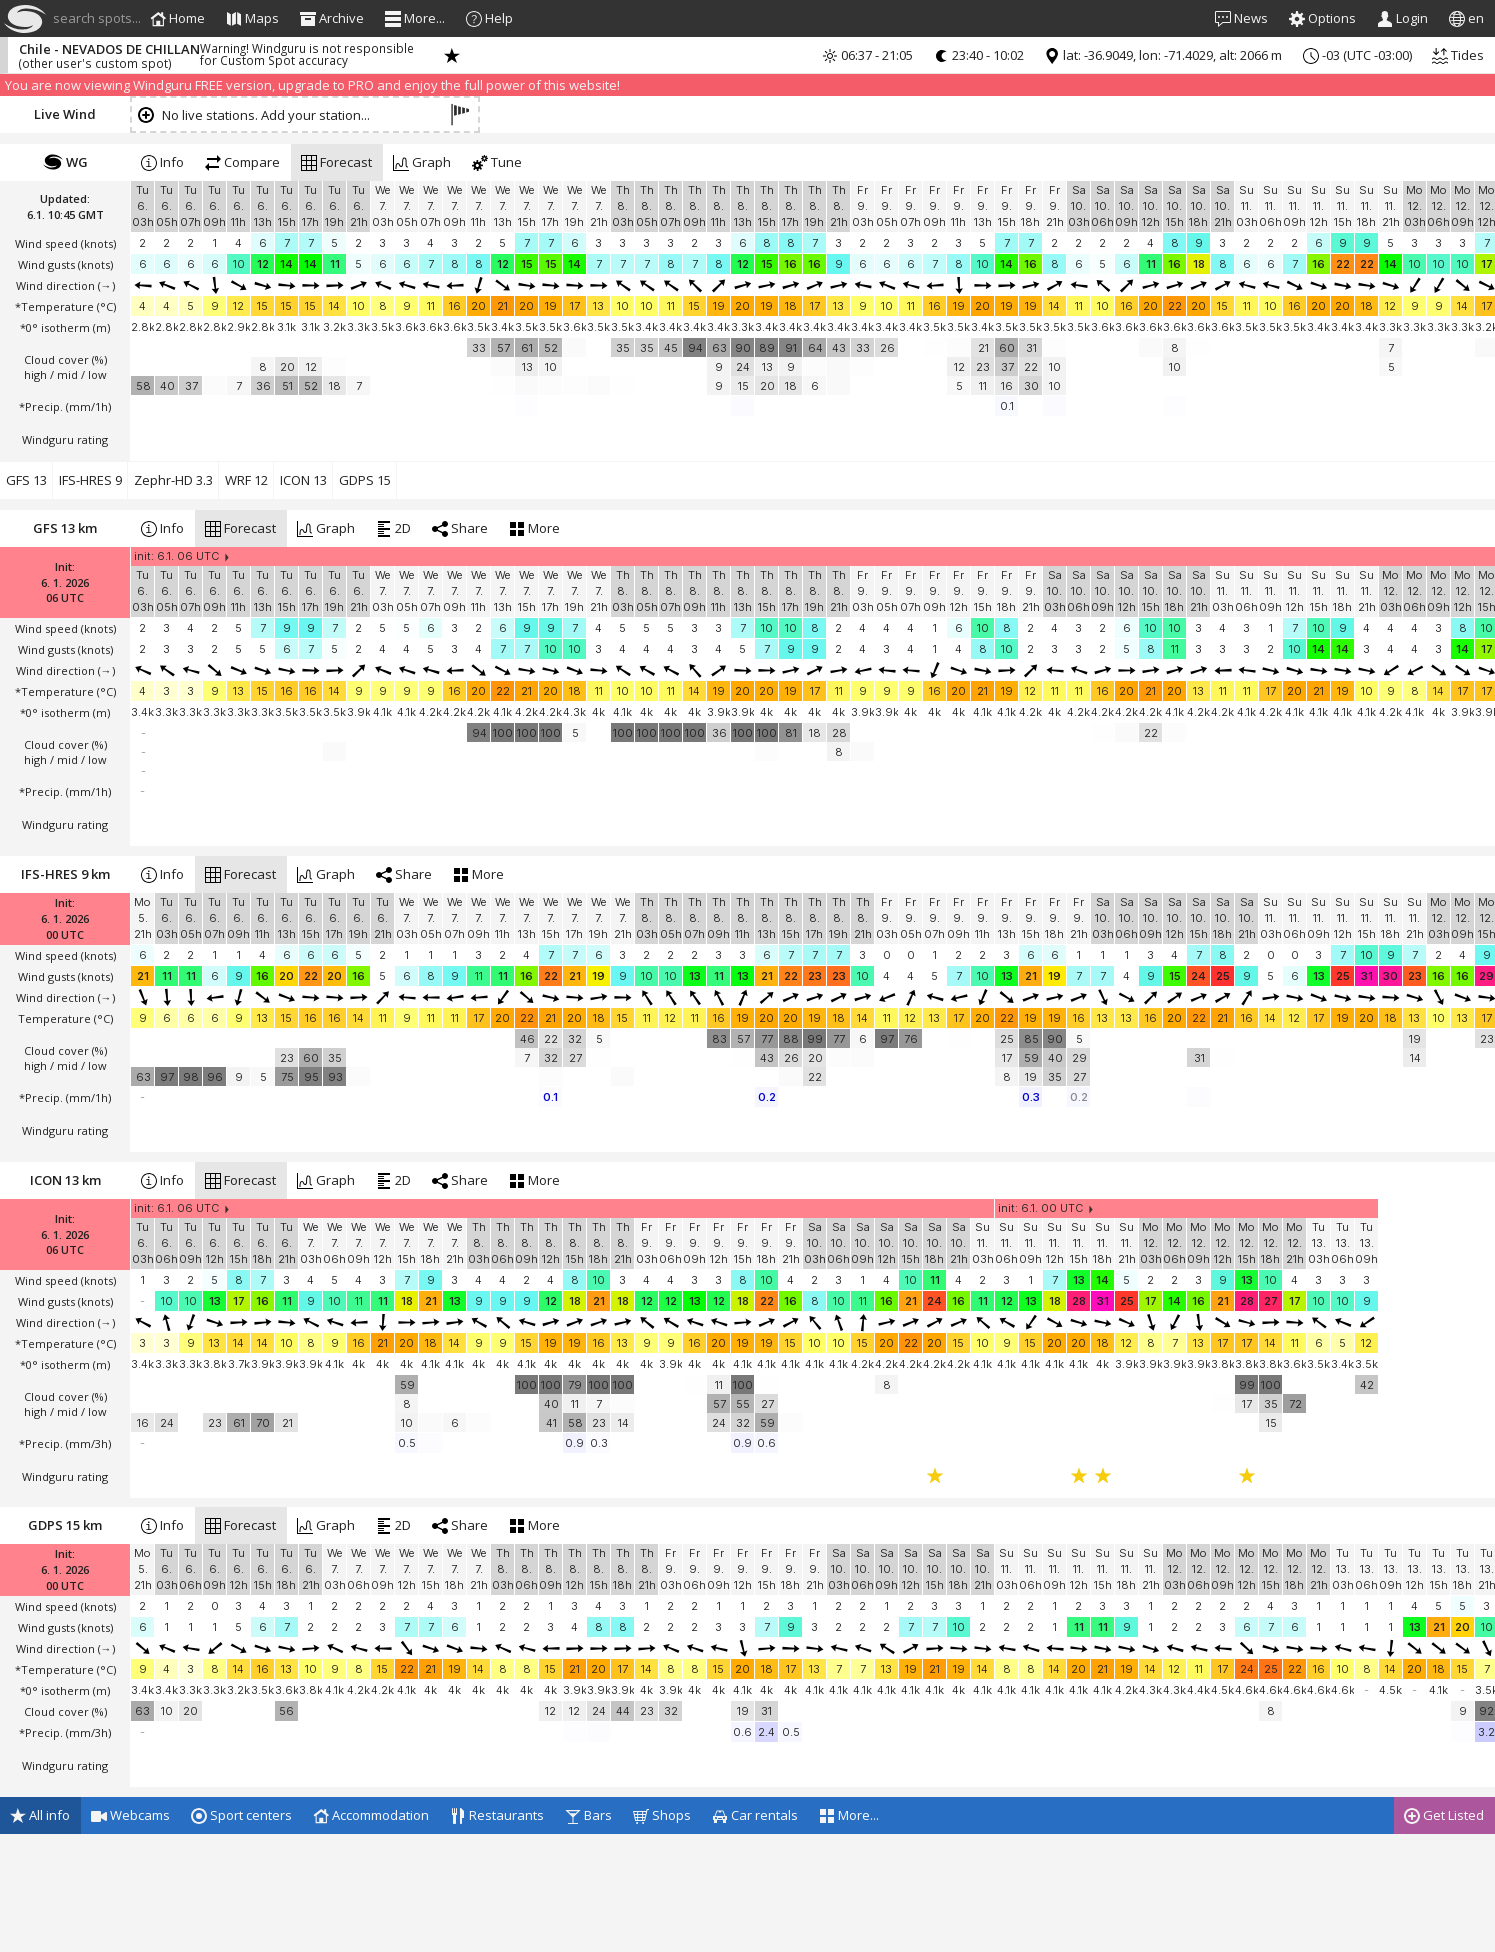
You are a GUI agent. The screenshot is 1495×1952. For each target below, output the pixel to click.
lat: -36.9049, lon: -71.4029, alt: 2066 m (1163, 55)
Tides (1458, 55)
